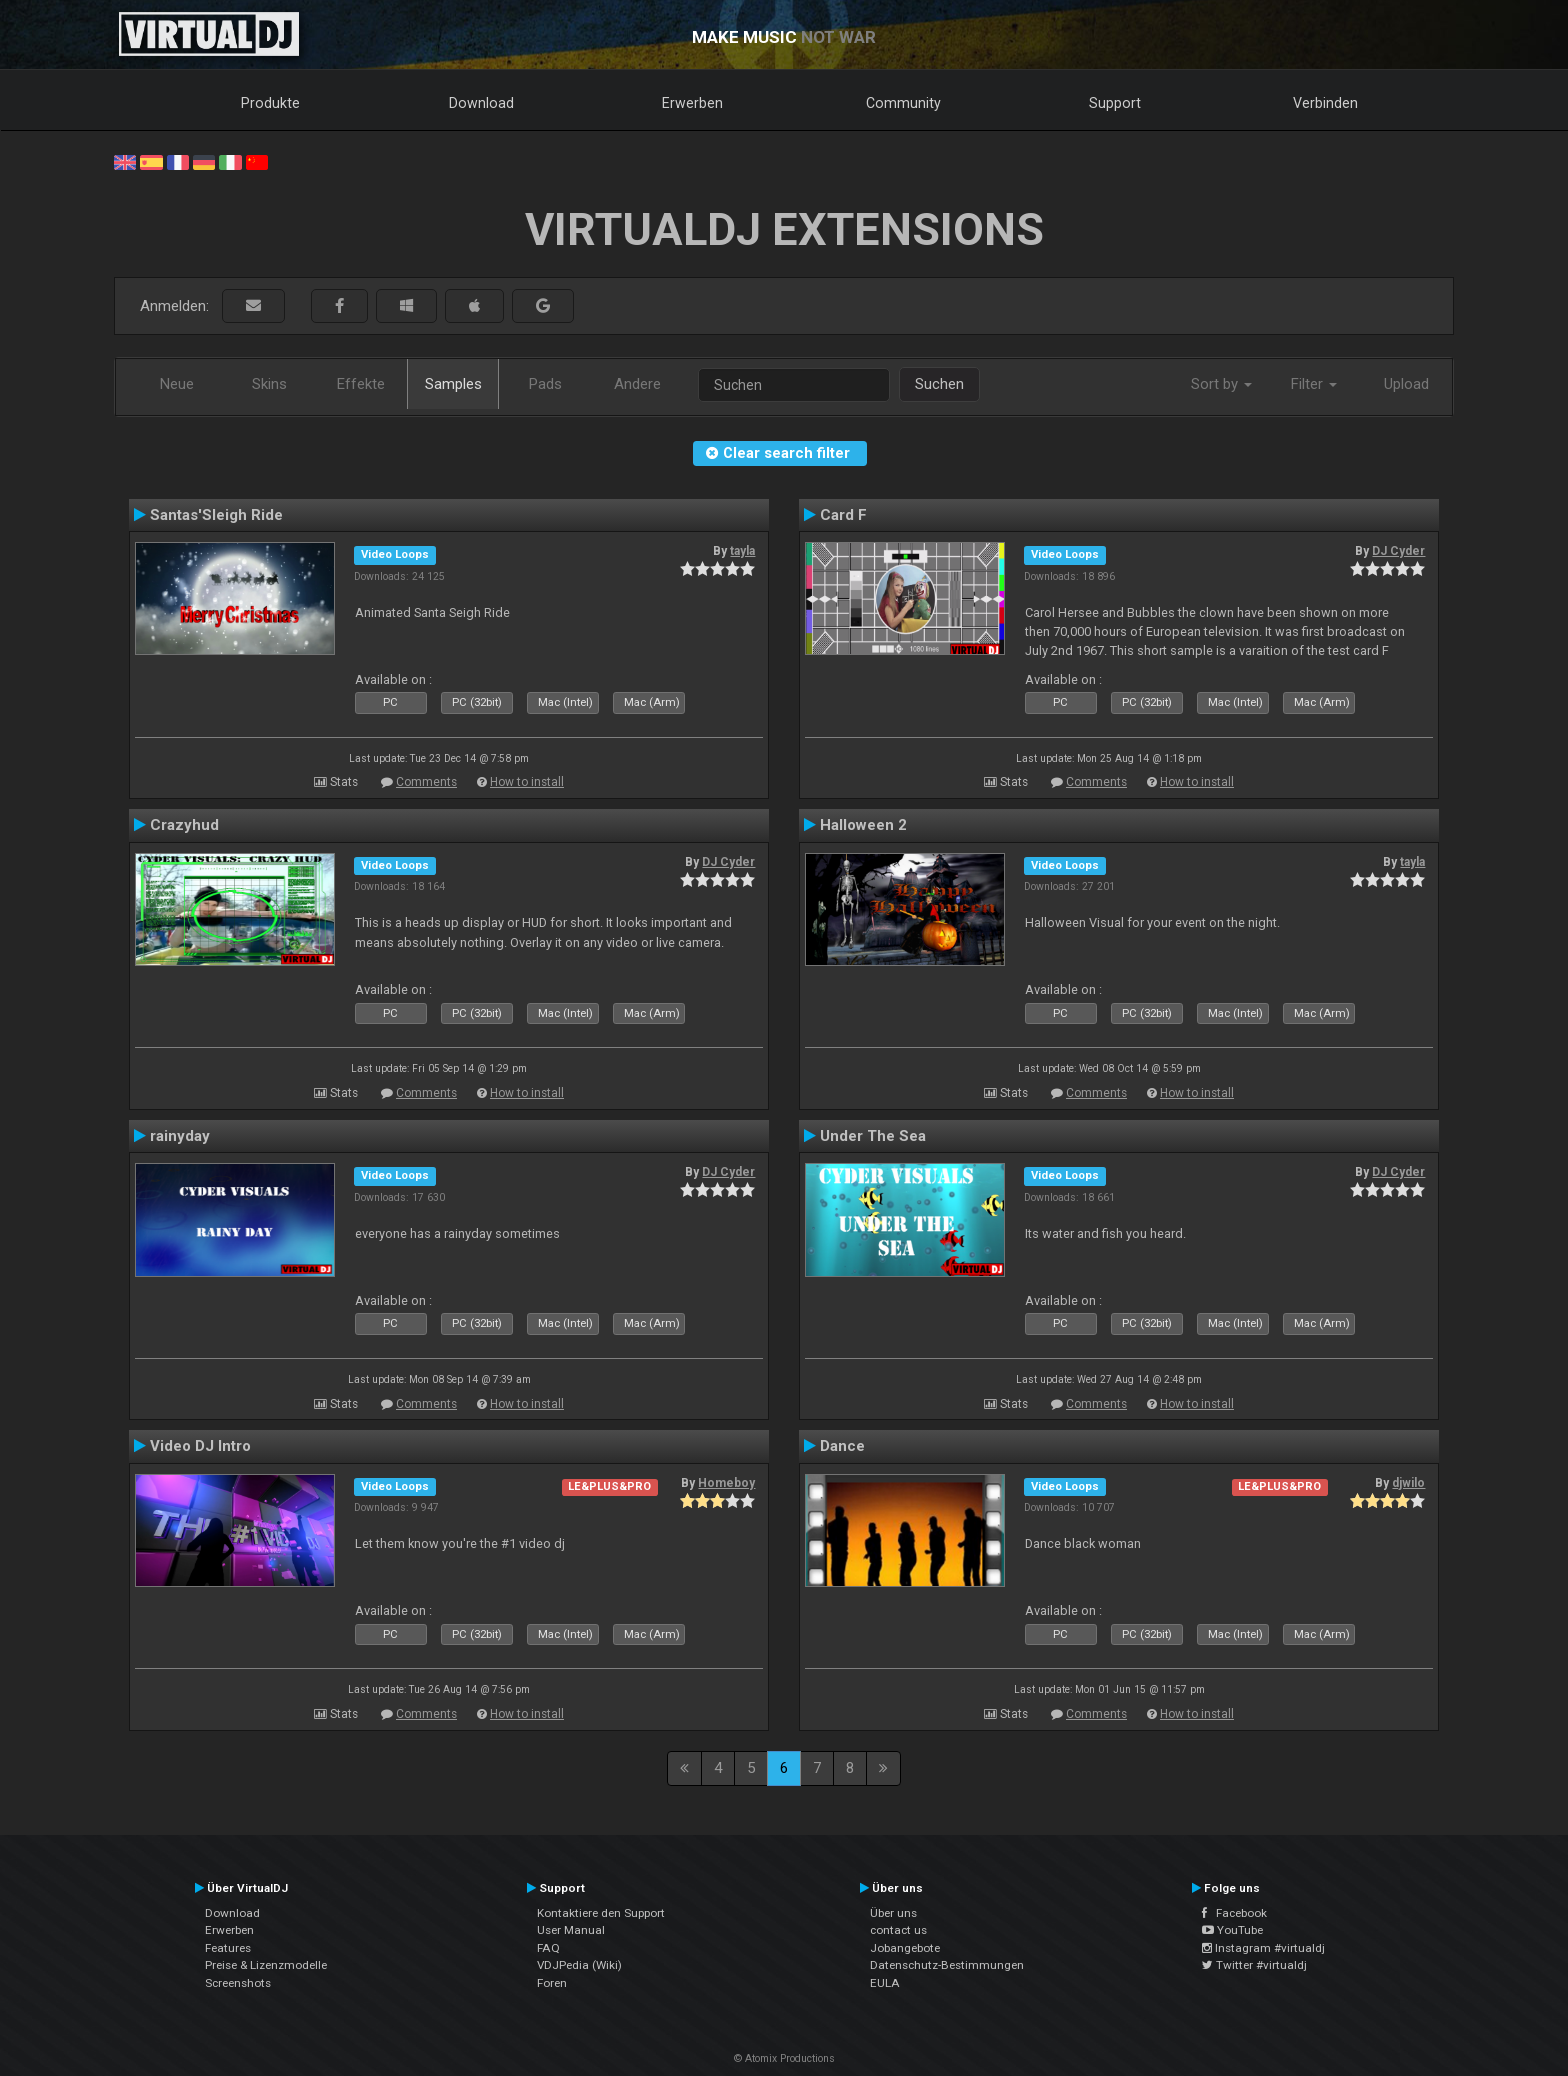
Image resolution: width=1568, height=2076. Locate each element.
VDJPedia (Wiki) (579, 1965)
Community (903, 103)
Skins (269, 384)
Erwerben (692, 103)
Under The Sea (873, 1136)
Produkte (270, 103)
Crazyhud (184, 825)
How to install (527, 782)
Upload (1406, 384)
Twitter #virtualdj (1254, 1965)
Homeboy (726, 1483)
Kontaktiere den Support (601, 1913)
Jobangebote (905, 1948)
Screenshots (238, 1983)
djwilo (1408, 1483)
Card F (843, 515)
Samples (453, 384)
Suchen (939, 384)
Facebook (1234, 1913)
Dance (842, 1446)
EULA (885, 1983)
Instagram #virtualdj (1263, 1948)
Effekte (361, 384)
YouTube (1232, 1930)
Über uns (893, 1913)
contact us (898, 1930)
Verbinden (1325, 103)
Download (481, 103)
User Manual (571, 1930)
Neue (177, 384)
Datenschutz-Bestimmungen (947, 1965)
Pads (545, 384)
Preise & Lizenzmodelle (266, 1965)
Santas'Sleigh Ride (216, 515)
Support (1115, 103)
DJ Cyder (1398, 551)
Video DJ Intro (200, 1446)
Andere (637, 384)
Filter (1314, 384)
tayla (742, 551)
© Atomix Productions (784, 2058)
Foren (552, 1983)
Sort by (1221, 384)
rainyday (180, 1136)
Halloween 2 (863, 825)
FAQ (548, 1948)
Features (228, 1948)
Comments (426, 782)
